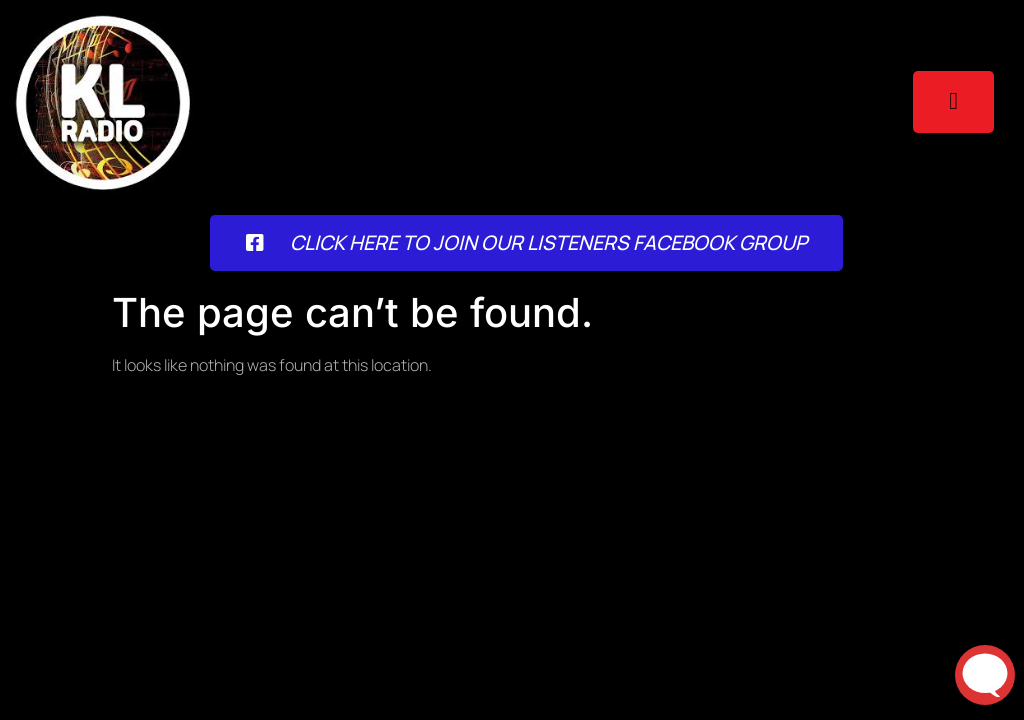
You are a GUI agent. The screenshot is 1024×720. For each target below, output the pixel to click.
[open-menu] (953, 102)
